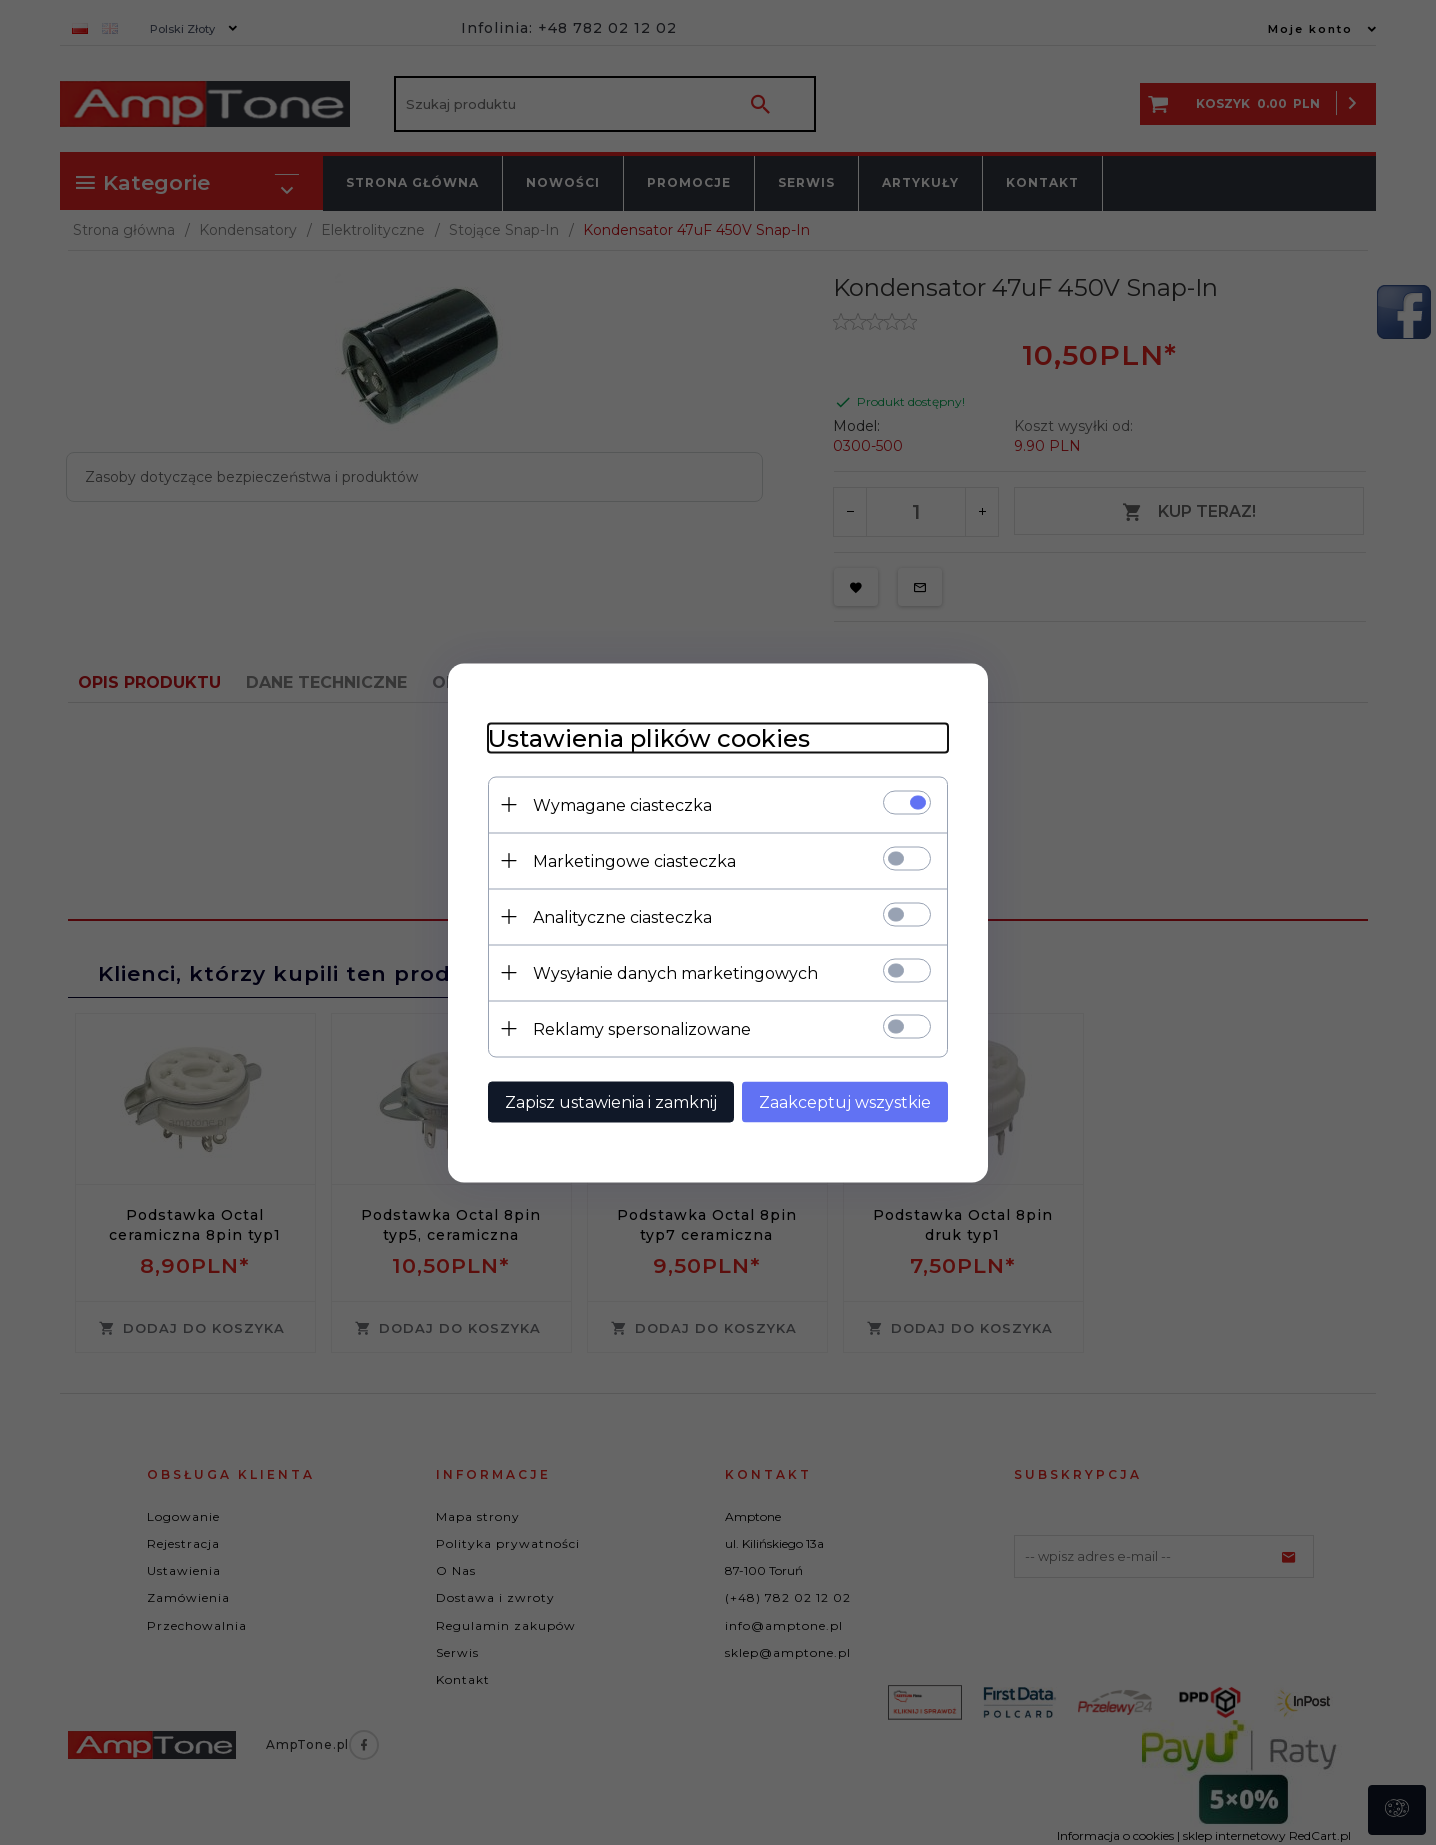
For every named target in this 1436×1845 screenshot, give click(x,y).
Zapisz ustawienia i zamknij (611, 1101)
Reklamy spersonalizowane (642, 1028)
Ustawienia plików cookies (649, 737)
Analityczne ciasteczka (622, 916)
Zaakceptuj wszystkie (845, 1101)
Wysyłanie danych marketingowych (675, 972)
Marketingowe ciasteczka (634, 860)
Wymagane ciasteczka (622, 804)
